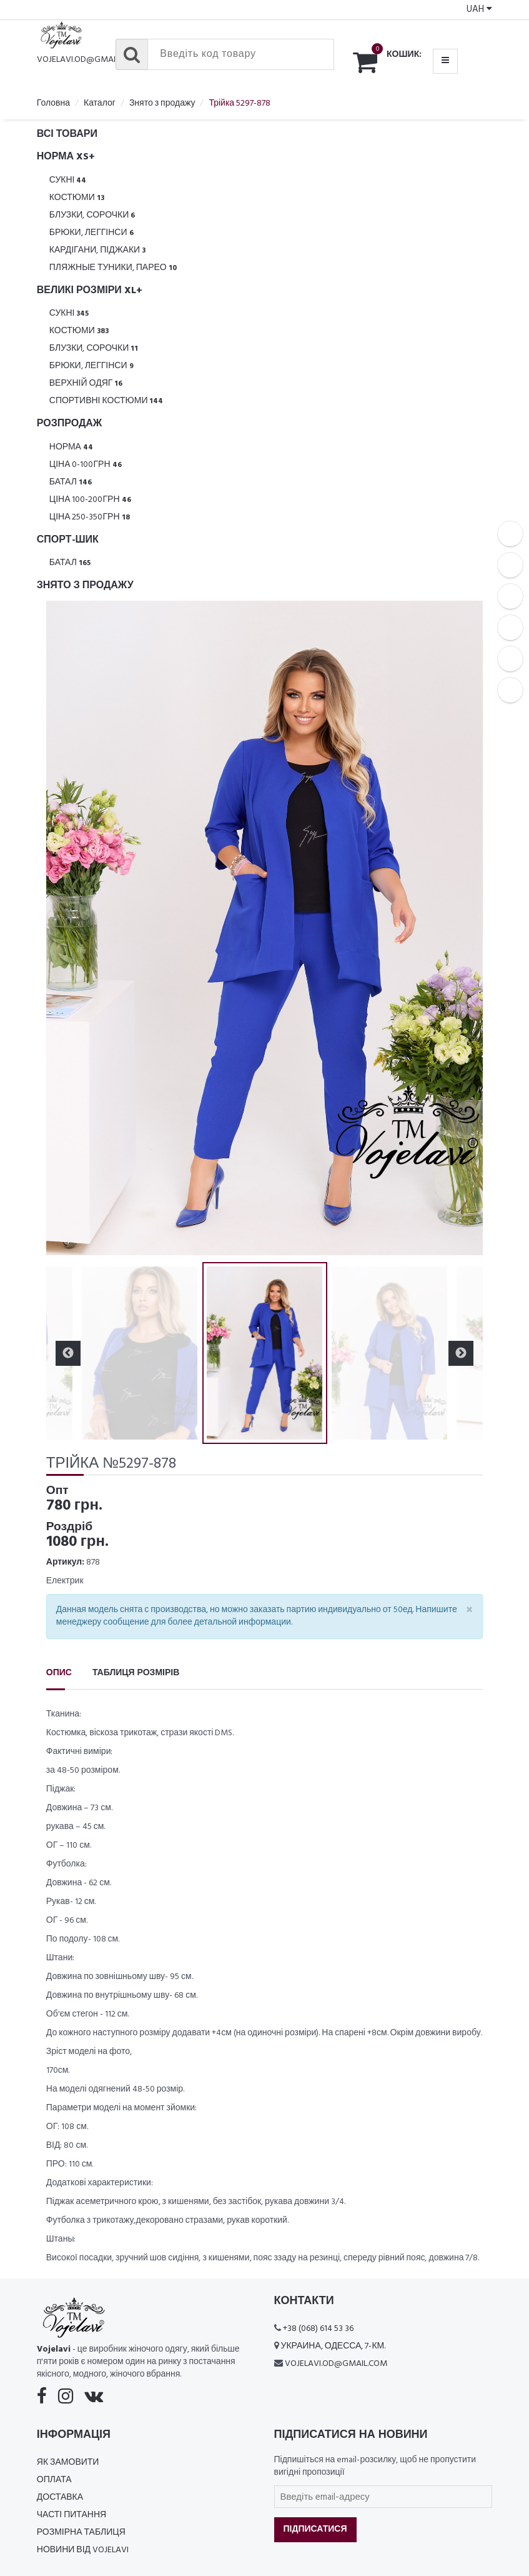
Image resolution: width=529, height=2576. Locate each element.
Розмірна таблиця (81, 2532)
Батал (70, 482)
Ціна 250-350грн (89, 517)
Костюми (76, 198)
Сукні (68, 180)
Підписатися (315, 2529)
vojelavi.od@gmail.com (88, 60)
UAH (479, 9)
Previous (68, 1353)
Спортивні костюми (106, 401)
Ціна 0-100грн (85, 465)
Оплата (54, 2480)
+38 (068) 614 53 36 (318, 2329)
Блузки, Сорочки (92, 215)
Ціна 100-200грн (90, 500)
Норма (71, 447)
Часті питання (71, 2515)
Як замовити (68, 2462)
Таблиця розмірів (135, 1673)
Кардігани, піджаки (97, 250)
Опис (59, 1673)
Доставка (60, 2497)
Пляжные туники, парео (113, 268)
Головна (53, 103)
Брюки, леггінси (91, 233)
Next (460, 1353)
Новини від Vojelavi (83, 2550)
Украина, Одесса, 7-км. (333, 2346)
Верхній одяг (86, 383)
